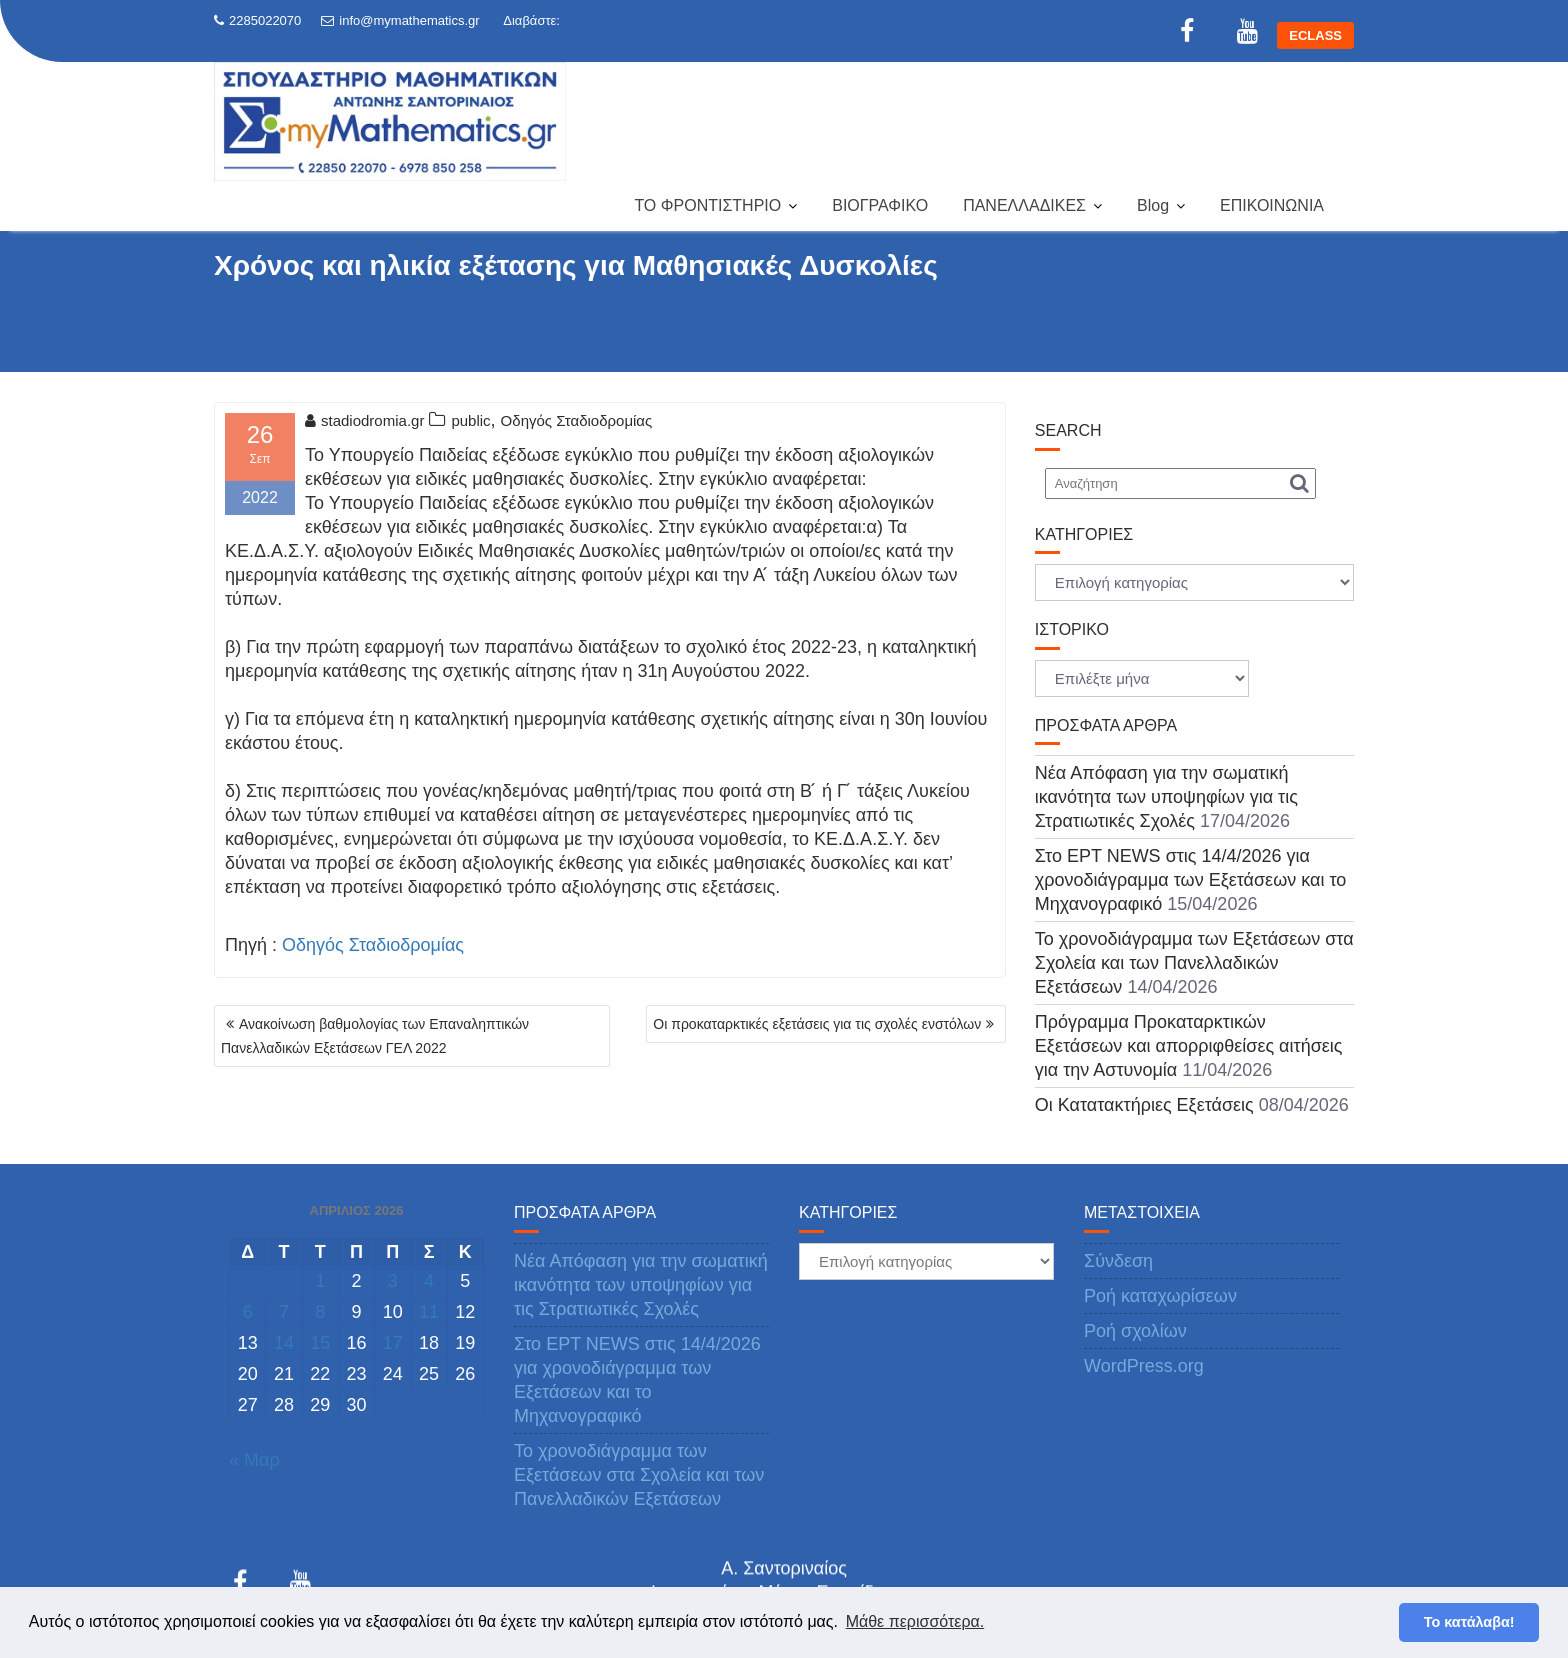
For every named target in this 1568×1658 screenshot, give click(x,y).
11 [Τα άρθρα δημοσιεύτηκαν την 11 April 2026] (429, 1312)
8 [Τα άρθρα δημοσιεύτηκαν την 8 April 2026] (320, 1312)
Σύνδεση (1118, 1261)
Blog (1153, 205)
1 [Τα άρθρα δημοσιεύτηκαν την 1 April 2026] (320, 1281)
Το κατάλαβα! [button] (1469, 1622)
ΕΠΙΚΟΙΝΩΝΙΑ (1272, 205)
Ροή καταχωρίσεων (1160, 1296)
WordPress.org (1144, 1366)
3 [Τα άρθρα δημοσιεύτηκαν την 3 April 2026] (393, 1281)
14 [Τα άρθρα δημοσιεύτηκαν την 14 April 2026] (284, 1343)
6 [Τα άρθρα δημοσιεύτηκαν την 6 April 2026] (248, 1312)
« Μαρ (254, 1460)
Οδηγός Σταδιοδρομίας (577, 420)
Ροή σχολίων (1135, 1331)
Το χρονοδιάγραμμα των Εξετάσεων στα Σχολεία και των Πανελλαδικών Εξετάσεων (1194, 963)
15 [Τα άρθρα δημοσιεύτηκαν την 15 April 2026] (320, 1343)
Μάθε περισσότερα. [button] (915, 1621)
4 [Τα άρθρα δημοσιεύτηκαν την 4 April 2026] (429, 1281)
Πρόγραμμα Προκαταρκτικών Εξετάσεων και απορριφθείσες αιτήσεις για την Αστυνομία (1189, 1046)
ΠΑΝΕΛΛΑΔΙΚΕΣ (1024, 205)
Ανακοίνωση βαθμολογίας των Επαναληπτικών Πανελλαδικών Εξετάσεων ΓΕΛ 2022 (375, 1036)
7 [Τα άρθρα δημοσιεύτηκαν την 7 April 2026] (284, 1312)
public (470, 420)
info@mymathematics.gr (400, 20)
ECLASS (1315, 35)
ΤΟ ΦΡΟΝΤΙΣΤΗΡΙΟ (707, 205)
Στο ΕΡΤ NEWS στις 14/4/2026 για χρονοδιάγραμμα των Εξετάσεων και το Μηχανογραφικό (1190, 880)
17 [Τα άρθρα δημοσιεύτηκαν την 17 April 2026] (393, 1343)
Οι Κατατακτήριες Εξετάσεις (1144, 1105)
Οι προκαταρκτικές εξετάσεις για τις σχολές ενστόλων (817, 1024)
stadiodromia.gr (364, 420)
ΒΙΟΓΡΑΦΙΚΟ (880, 205)
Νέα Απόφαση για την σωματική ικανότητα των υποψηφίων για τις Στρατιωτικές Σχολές (1166, 797)
